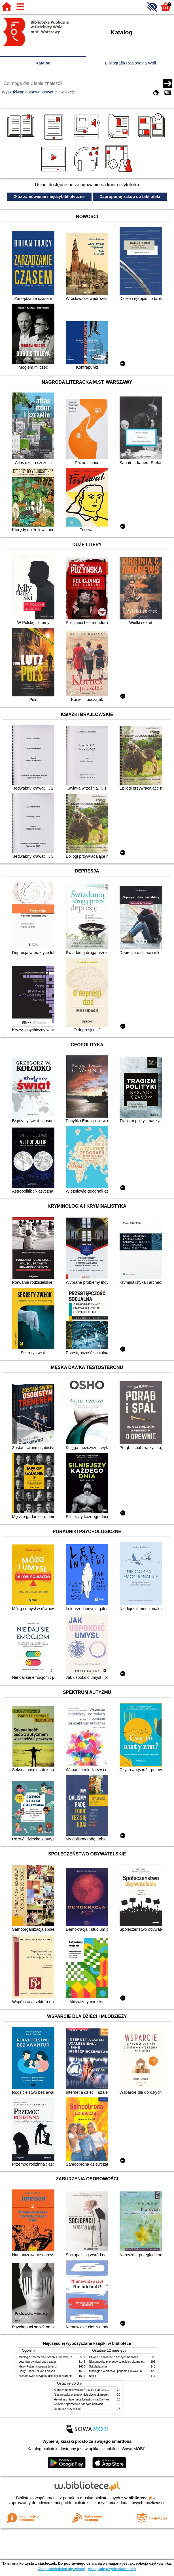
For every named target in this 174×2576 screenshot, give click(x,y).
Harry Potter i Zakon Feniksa (37, 2371)
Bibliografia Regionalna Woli (130, 63)
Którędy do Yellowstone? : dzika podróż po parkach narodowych (94, 2389)
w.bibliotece (138, 2498)
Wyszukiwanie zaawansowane (29, 92)
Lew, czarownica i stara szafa (37, 2361)
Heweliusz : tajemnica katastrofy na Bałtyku (81, 2399)
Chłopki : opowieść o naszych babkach (113, 2357)
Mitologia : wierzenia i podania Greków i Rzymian (50, 2357)
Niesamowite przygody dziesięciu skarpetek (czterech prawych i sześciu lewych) (69, 2375)
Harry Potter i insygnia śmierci (38, 2366)
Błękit (92, 2375)
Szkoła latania (98, 2366)
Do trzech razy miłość (67, 2408)
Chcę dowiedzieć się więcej (61, 2569)
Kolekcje (67, 92)
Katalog (43, 63)
